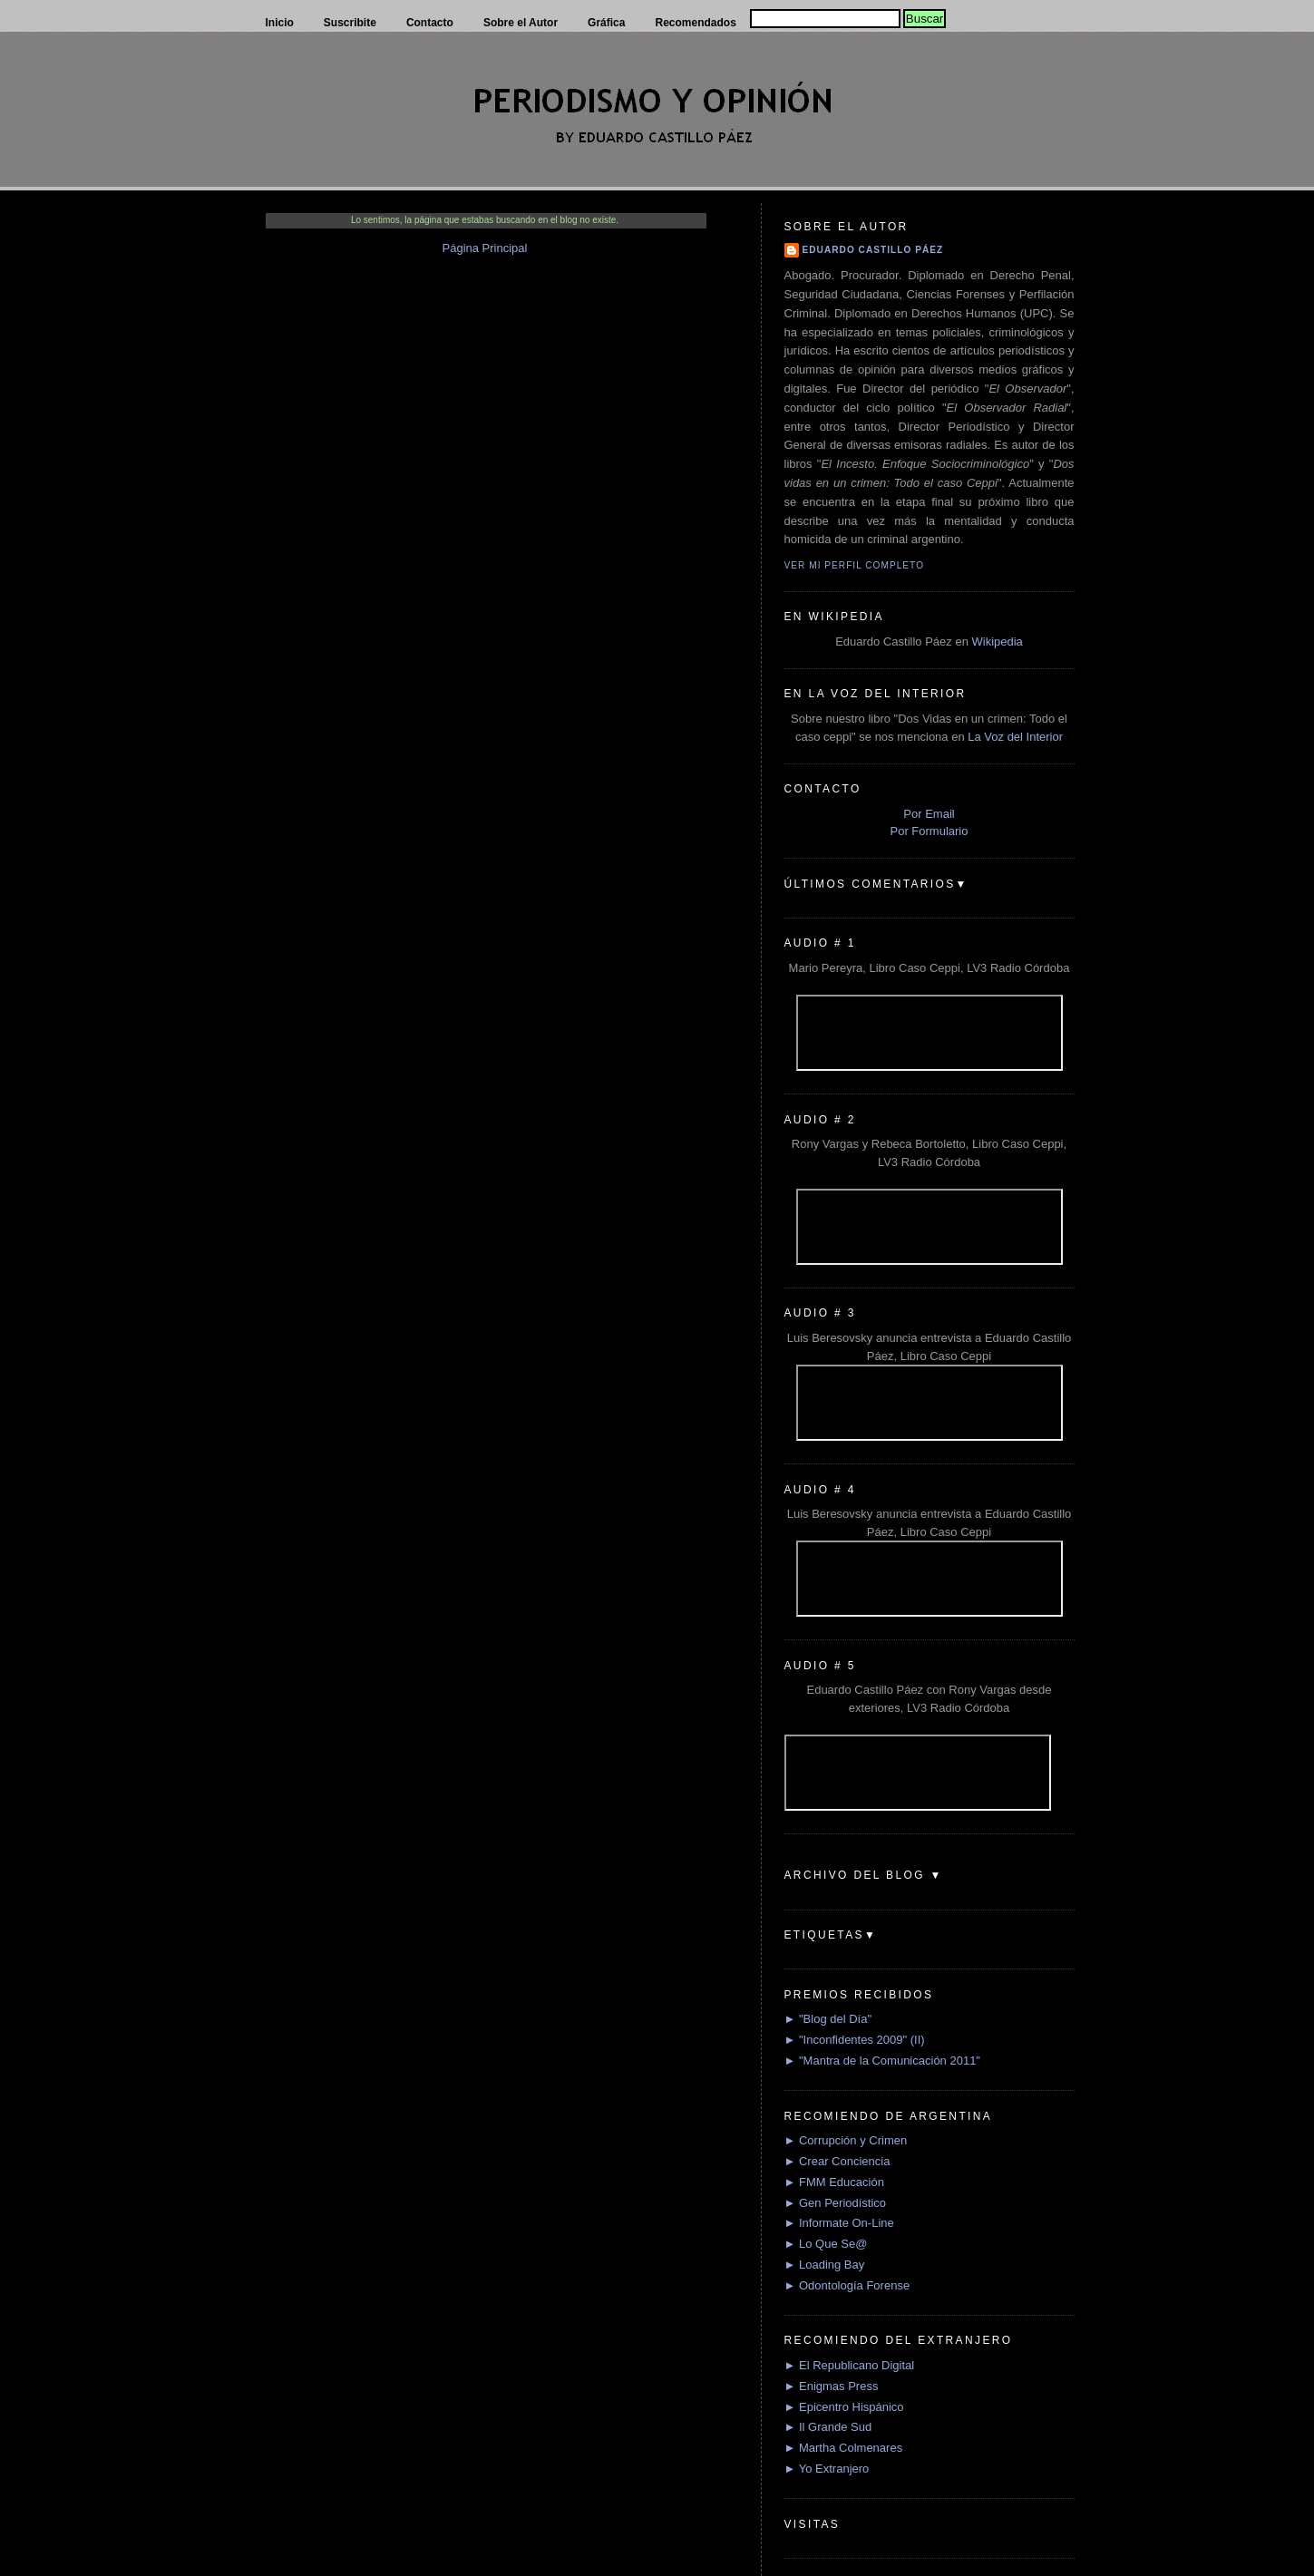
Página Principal (485, 248)
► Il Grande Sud (828, 2427)
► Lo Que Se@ (826, 2243)
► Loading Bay (824, 2264)
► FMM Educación (834, 2182)
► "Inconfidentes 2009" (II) (854, 2039)
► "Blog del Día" (828, 2019)
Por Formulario (929, 831)
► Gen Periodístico (835, 2203)
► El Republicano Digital (849, 2365)
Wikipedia (996, 641)
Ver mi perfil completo (854, 565)
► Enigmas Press (831, 2386)
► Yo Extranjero (827, 2468)
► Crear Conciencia (837, 2161)
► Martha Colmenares (843, 2447)
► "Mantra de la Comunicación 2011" (882, 2060)
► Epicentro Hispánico (844, 2407)
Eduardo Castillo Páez (873, 250)
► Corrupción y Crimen (846, 2140)
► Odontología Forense (847, 2285)
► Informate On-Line (839, 2223)
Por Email (928, 814)
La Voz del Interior (1015, 737)
